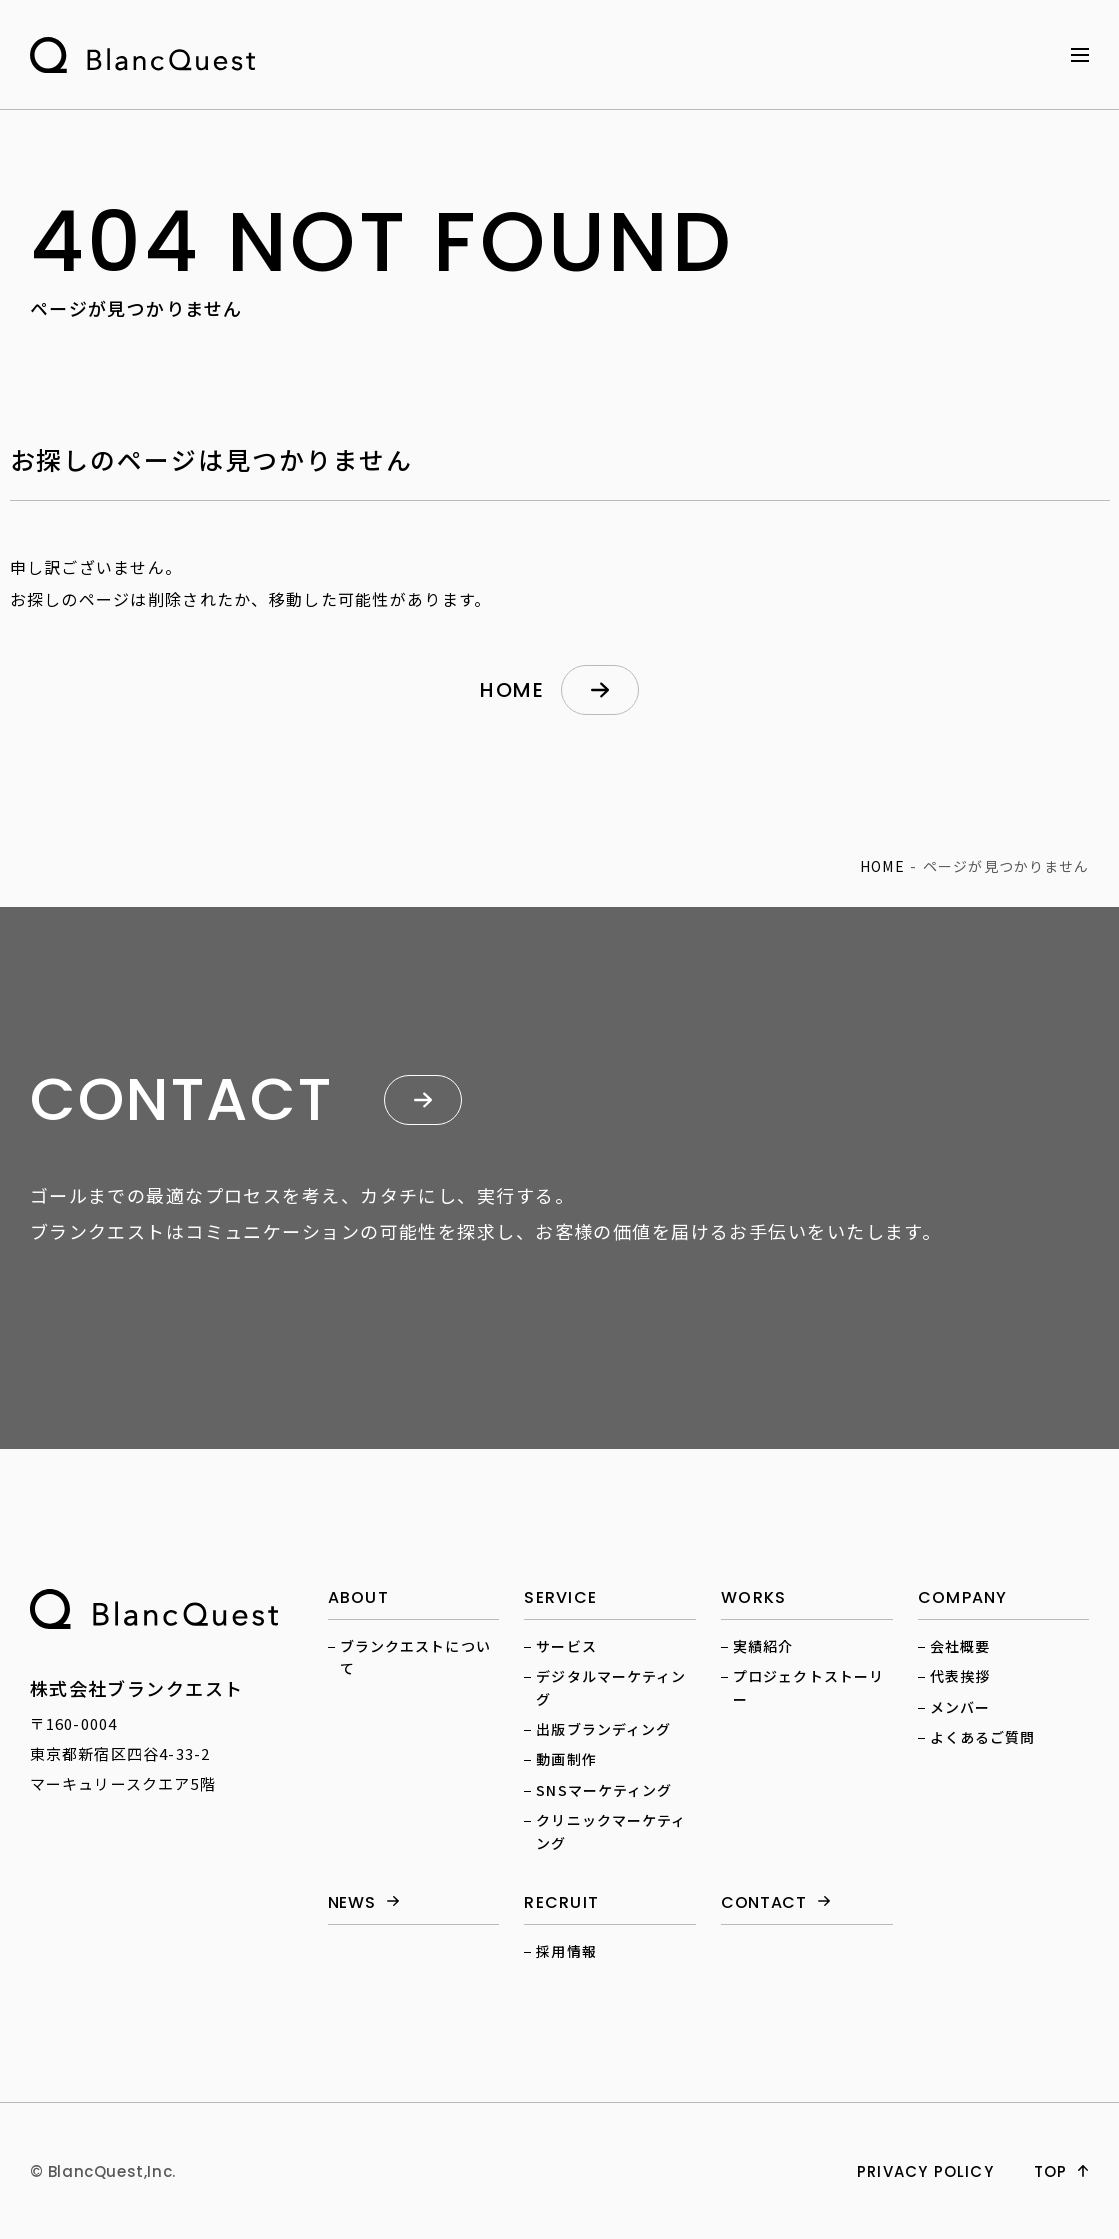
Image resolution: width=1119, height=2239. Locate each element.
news (352, 1904)
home (512, 690)
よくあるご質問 (983, 1737)
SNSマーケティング (604, 1790)
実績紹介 (763, 1646)
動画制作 (566, 1759)
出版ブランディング (603, 1729)
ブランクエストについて (415, 1657)
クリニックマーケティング (611, 1831)
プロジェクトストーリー (808, 1687)
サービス (566, 1646)
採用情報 (566, 1951)
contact (763, 1904)
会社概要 (960, 1646)
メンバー (960, 1707)
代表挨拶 (960, 1676)
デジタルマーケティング (611, 1687)
